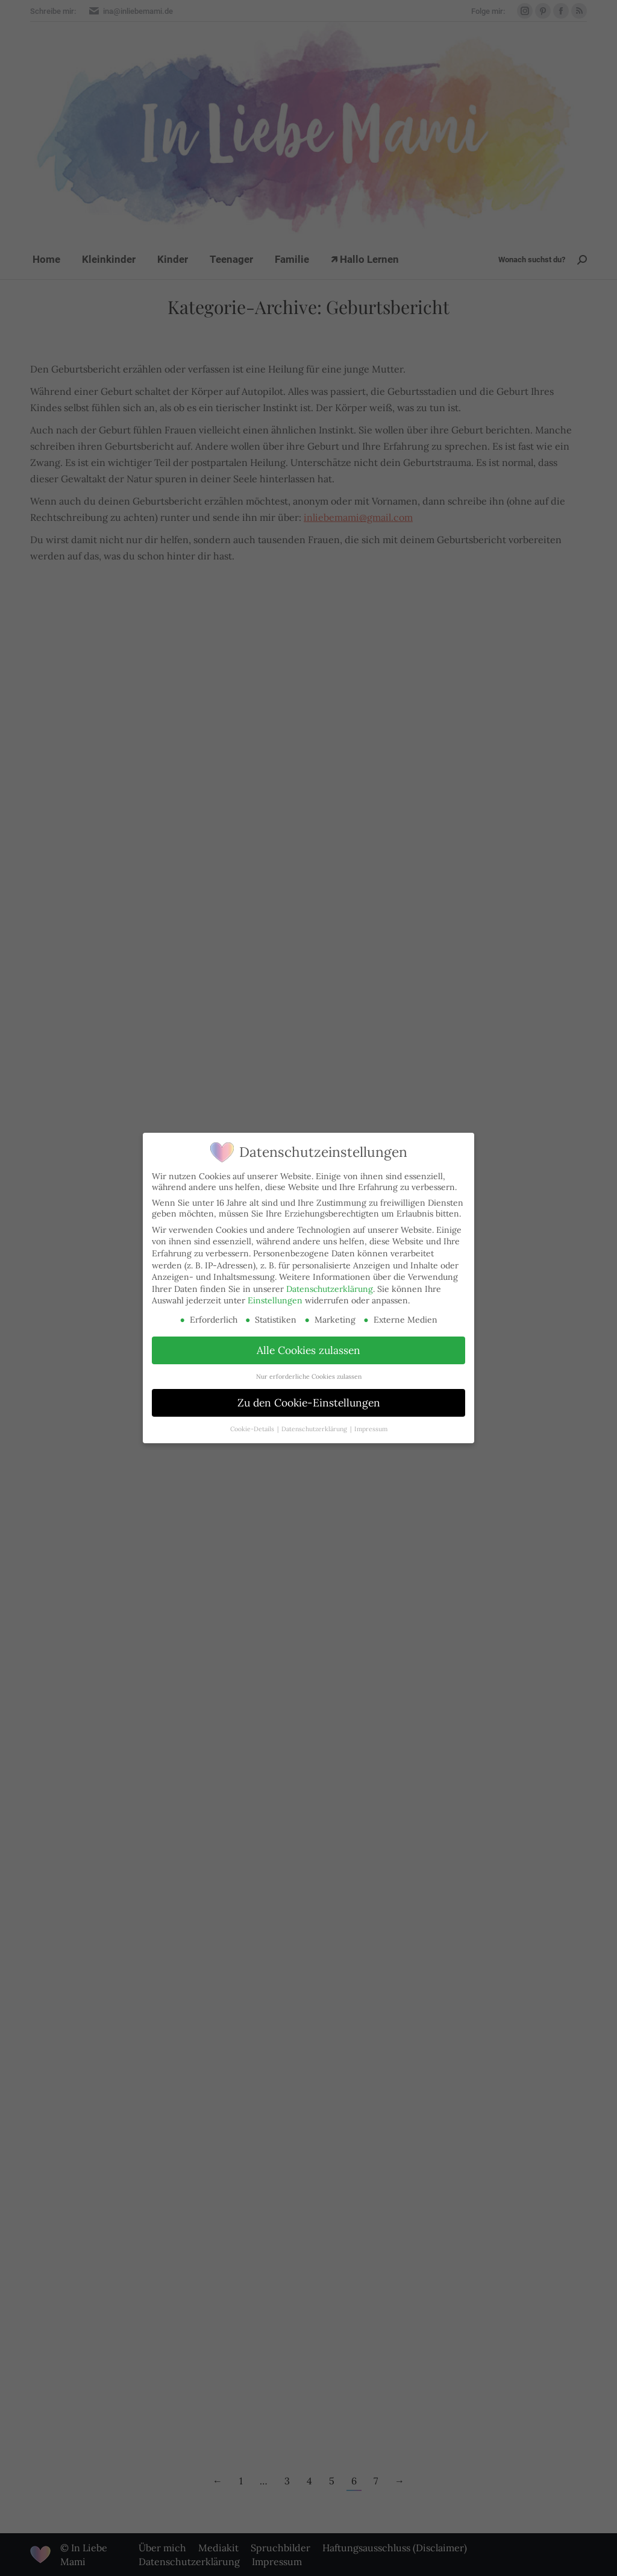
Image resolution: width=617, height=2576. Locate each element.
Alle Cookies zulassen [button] (308, 1350)
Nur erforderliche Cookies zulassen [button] (309, 1376)
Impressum (370, 1429)
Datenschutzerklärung (329, 1288)
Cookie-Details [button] (253, 1429)
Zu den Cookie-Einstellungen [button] (308, 1402)
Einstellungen (275, 1300)
